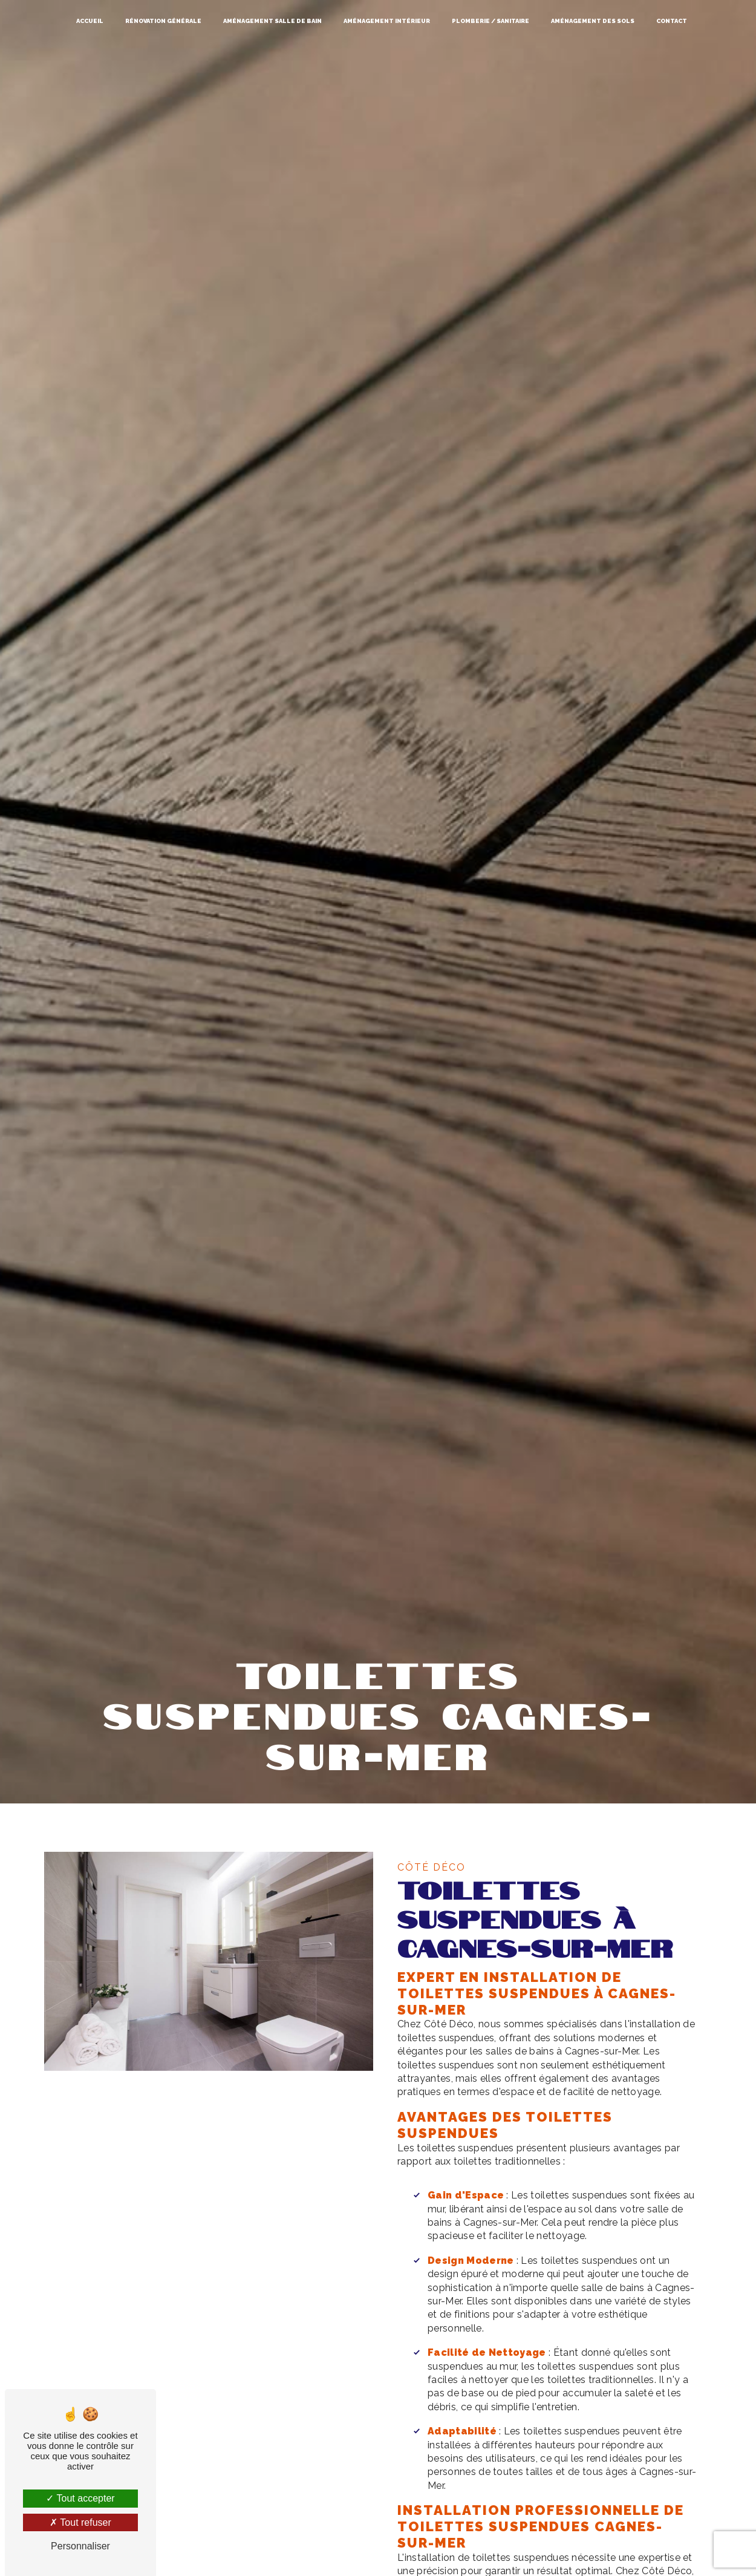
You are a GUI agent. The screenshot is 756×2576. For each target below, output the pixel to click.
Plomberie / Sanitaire (490, 21)
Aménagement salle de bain (272, 21)
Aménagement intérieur (387, 21)
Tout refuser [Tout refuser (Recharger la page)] (80, 2522)
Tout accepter (80, 2498)
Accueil (89, 21)
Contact (671, 21)
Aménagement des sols (592, 21)
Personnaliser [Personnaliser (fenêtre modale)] (80, 2546)
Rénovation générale (163, 21)
